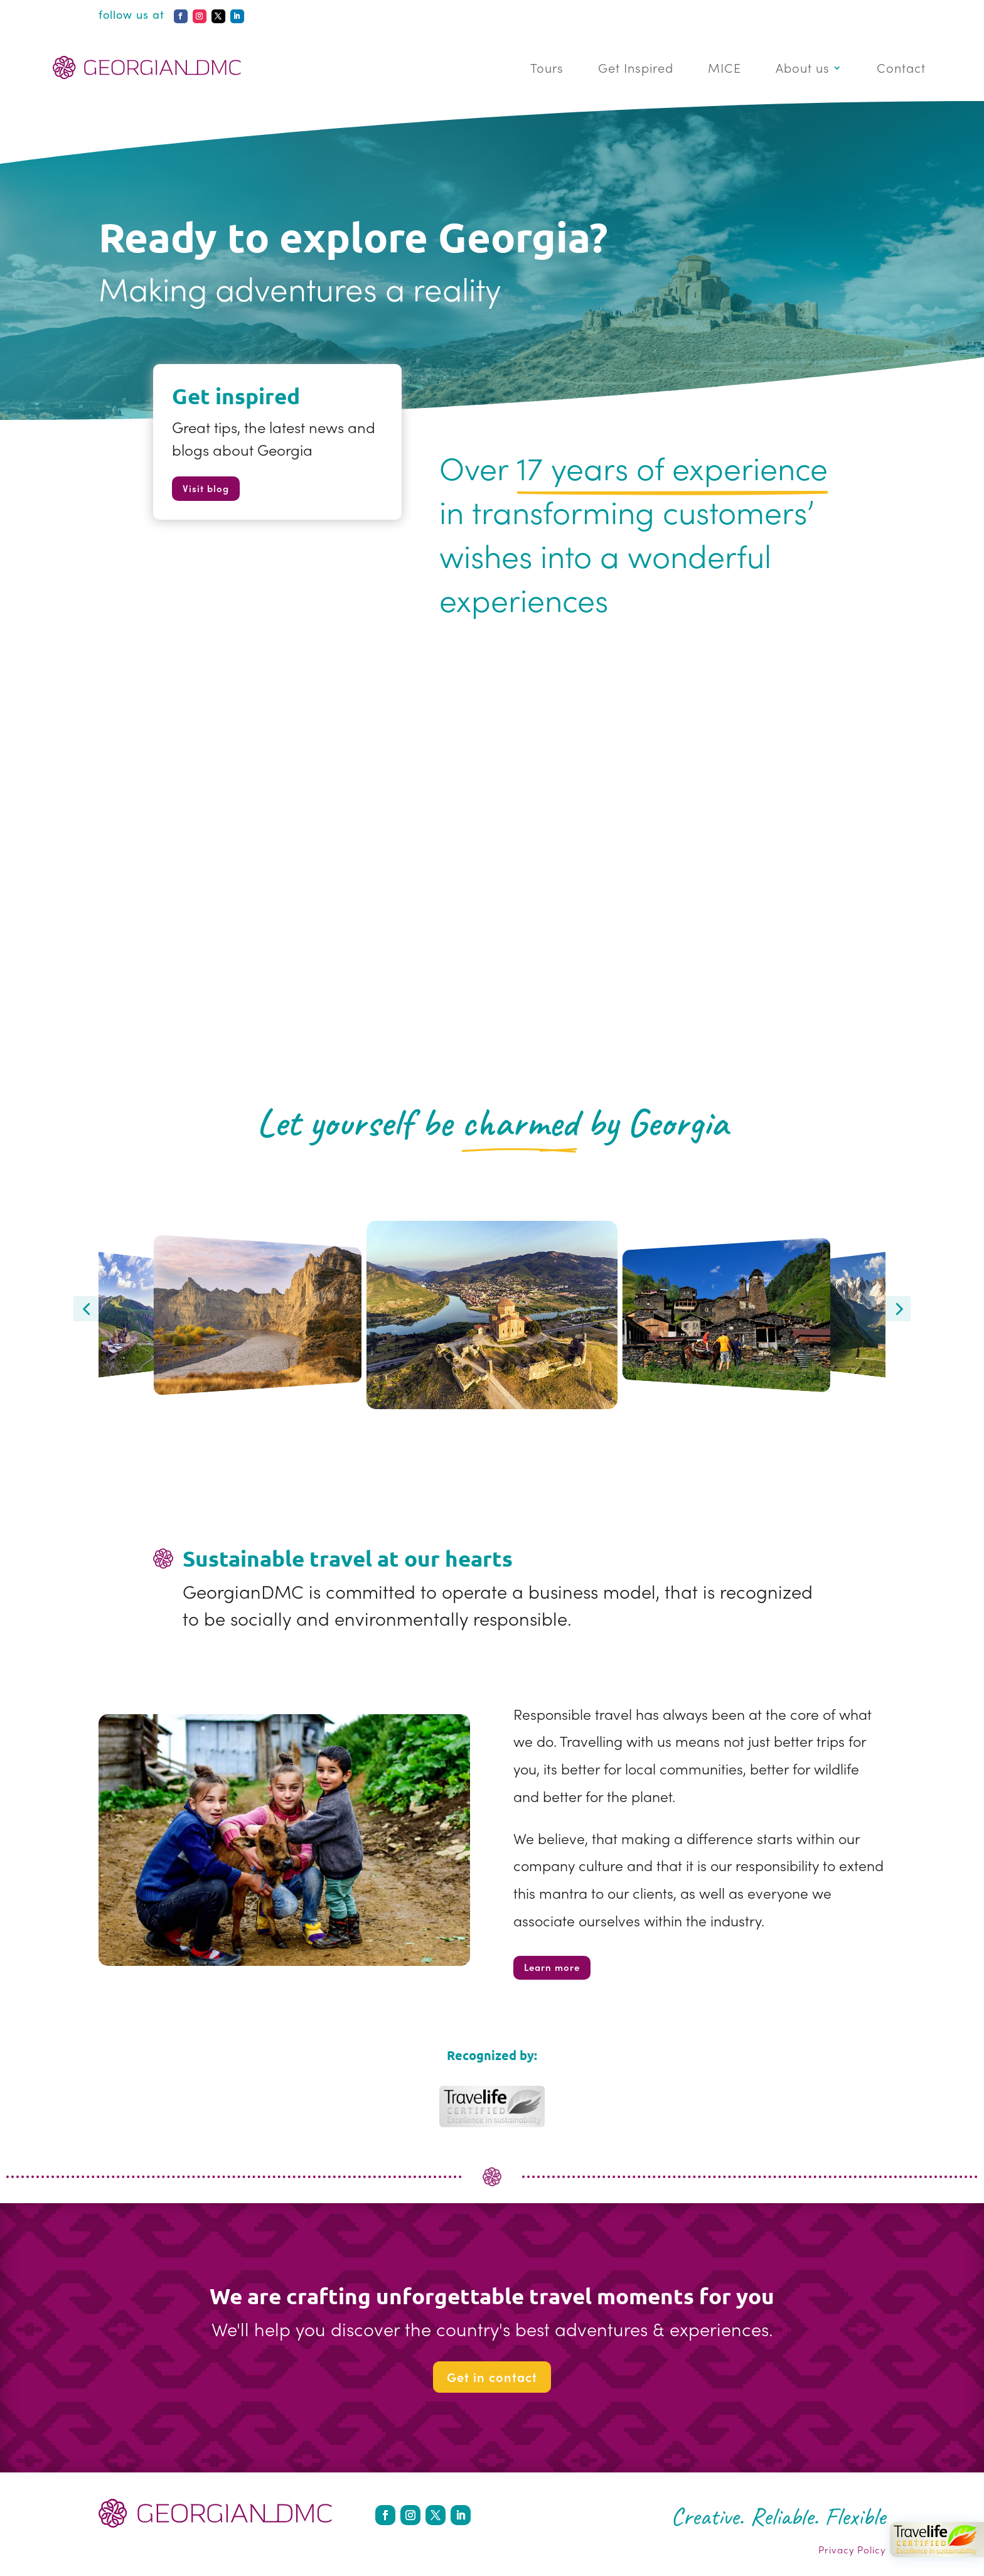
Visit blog (206, 488)
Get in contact (492, 2377)
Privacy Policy (851, 2550)
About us (803, 67)
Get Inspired (635, 67)
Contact (901, 67)
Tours (547, 67)
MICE (724, 67)
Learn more (552, 1967)
